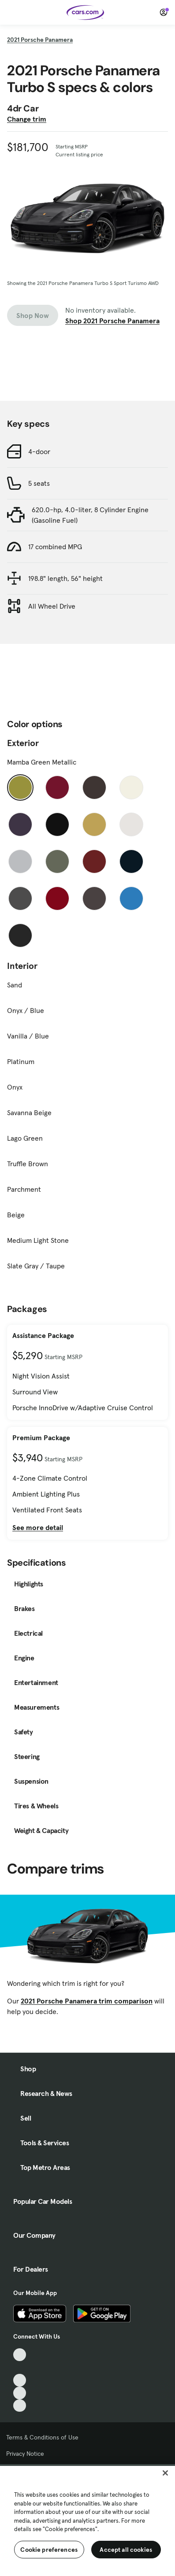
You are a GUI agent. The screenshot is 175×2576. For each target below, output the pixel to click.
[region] (87, 2520)
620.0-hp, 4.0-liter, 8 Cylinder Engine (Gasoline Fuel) (90, 515)
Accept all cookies (126, 2550)
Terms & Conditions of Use (42, 2437)
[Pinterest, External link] (19, 2405)
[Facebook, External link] (19, 2367)
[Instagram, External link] (19, 2393)
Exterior (23, 743)
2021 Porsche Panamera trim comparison (87, 2000)
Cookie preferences (49, 2550)
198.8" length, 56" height (65, 578)
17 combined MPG (55, 546)
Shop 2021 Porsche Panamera (112, 320)
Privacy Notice (25, 2454)
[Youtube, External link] (19, 2380)
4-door (39, 451)
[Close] (165, 2473)
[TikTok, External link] (19, 2354)
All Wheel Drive (51, 606)
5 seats (39, 483)
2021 (40, 40)
